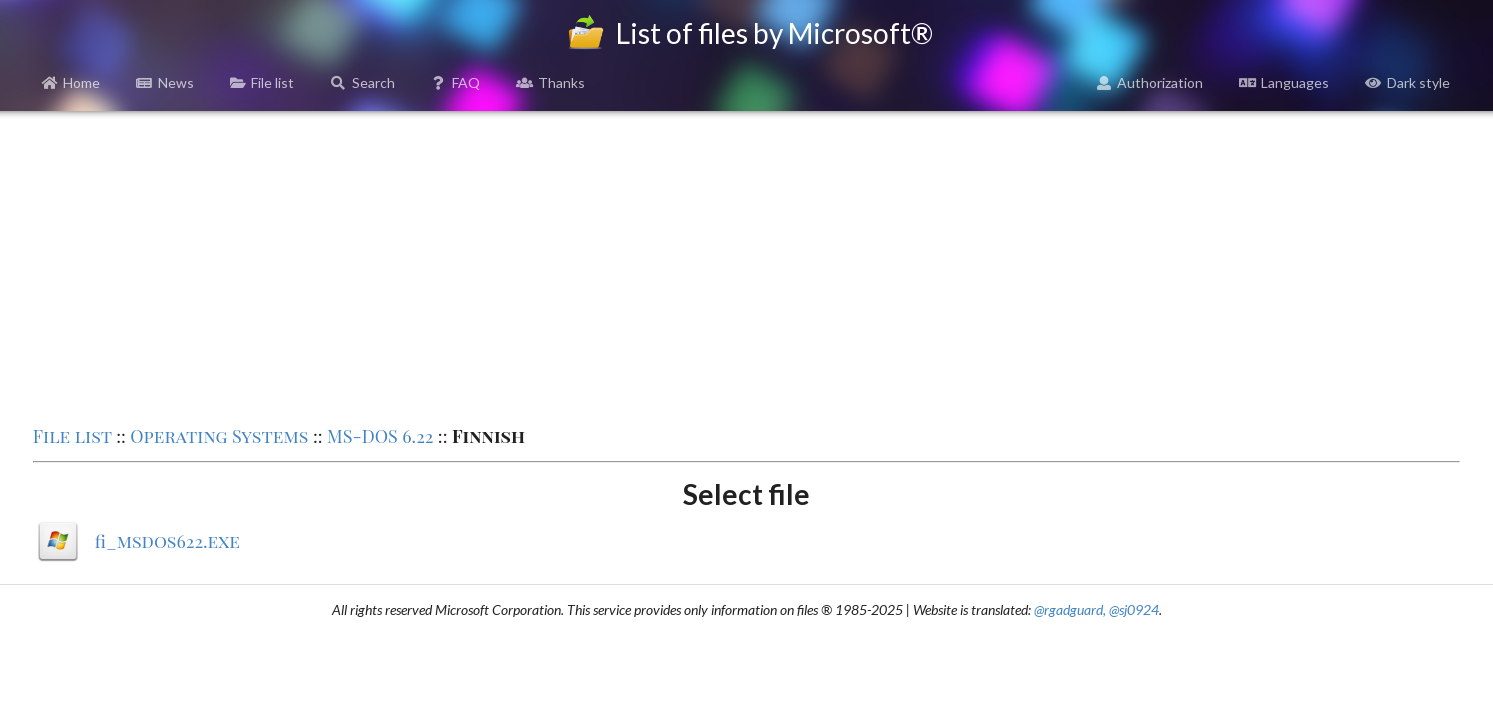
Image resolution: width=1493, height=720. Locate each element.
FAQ (456, 82)
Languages (1284, 82)
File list (262, 82)
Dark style (1407, 82)
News (165, 82)
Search (362, 82)
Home (71, 82)
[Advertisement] (746, 266)
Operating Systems (219, 436)
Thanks (550, 82)
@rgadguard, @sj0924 (1096, 609)
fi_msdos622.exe (167, 541)
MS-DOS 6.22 (380, 436)
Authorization (1150, 82)
